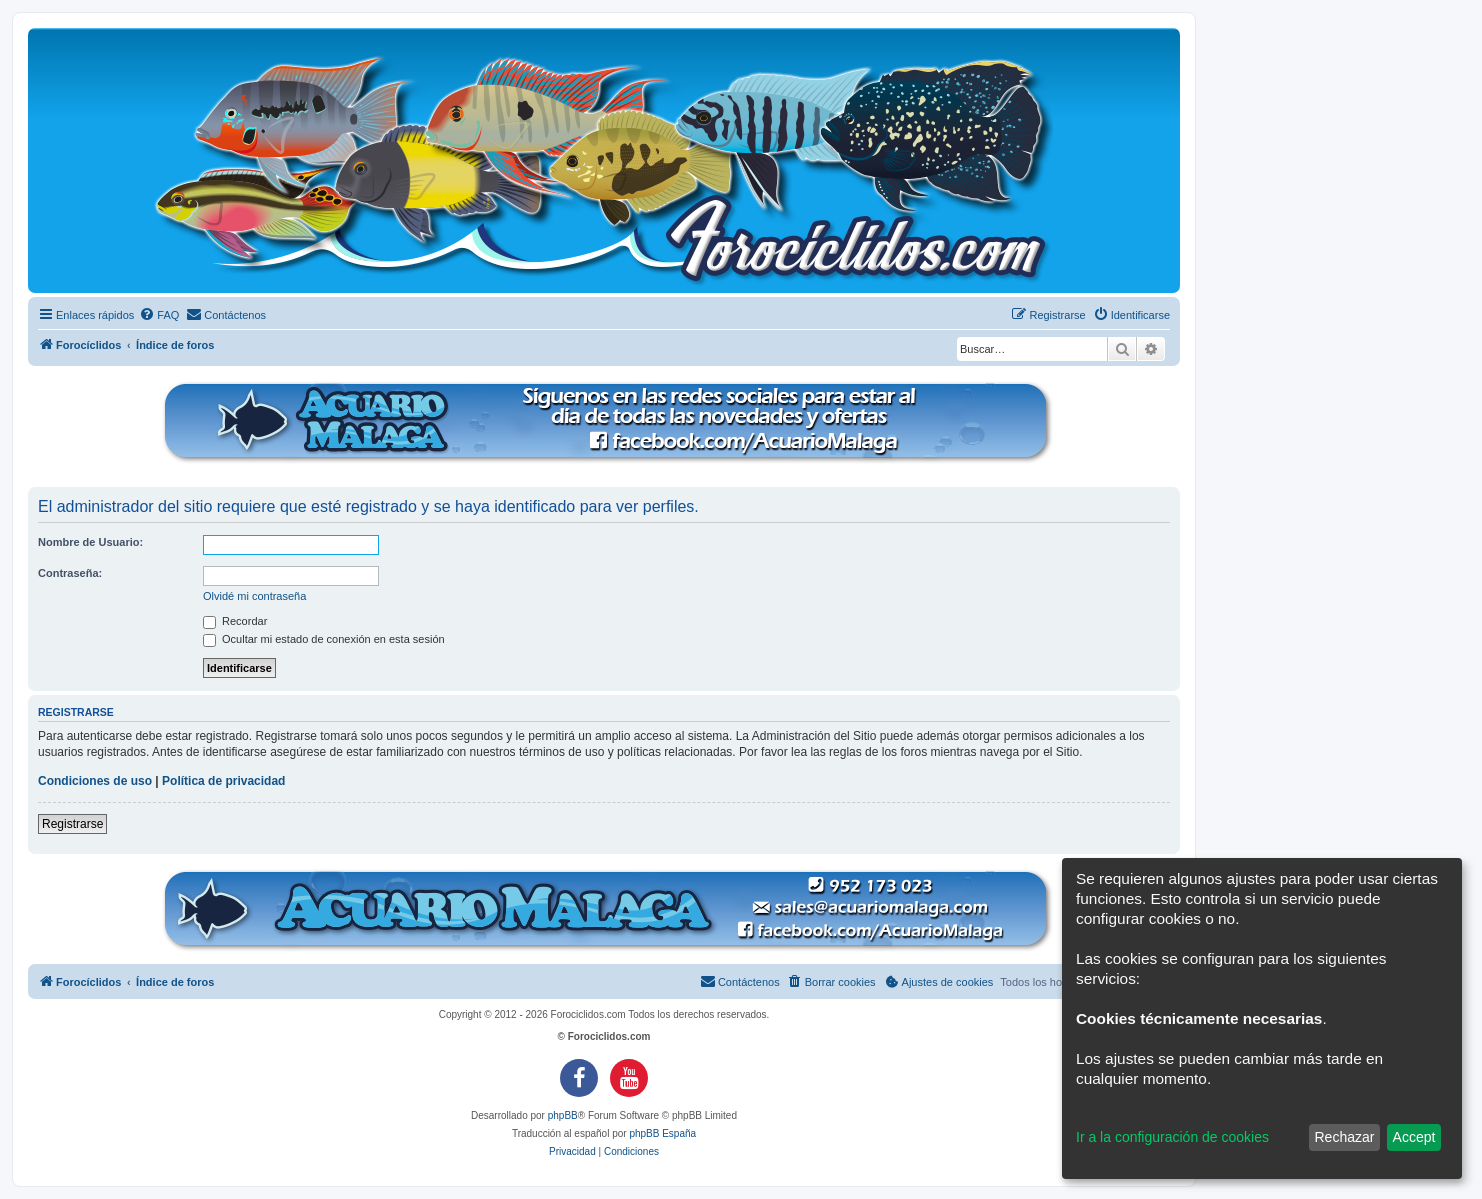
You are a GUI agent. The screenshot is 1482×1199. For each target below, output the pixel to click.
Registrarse (72, 824)
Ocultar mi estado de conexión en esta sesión (324, 639)
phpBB (563, 1115)
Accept (1414, 1137)
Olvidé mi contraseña (254, 596)
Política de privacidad (223, 781)
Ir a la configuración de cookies (1172, 1137)
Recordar (235, 621)
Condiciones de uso (95, 781)
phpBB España (662, 1133)
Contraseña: (70, 573)
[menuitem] (159, 315)
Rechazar (1344, 1137)
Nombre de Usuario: (90, 542)
